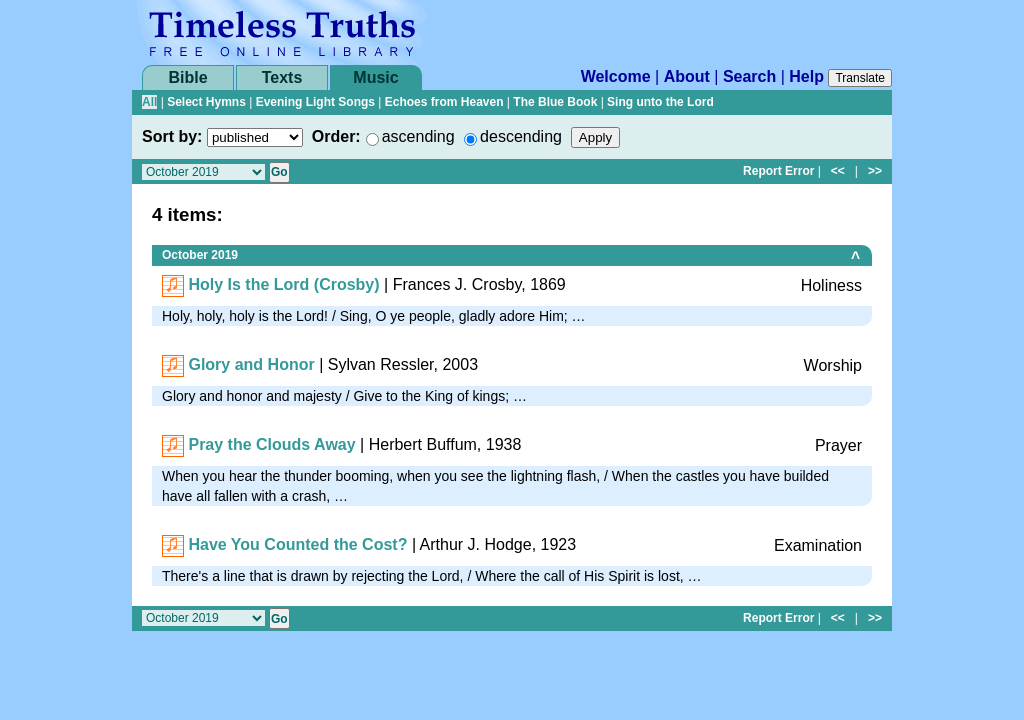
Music (375, 77)
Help (806, 76)
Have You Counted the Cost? (297, 544)
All (149, 102)
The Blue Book (555, 102)
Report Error (778, 171)
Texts (282, 77)
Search (749, 76)
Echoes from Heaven (444, 102)
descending (521, 136)
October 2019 (200, 255)
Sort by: (172, 136)
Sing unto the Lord (660, 102)
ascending (418, 136)
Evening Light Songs (315, 102)
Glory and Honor (251, 364)
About (687, 76)
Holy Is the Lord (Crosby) (283, 284)
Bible (187, 77)
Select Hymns (206, 102)
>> (875, 171)
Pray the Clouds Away (271, 444)
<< (838, 171)
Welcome (616, 76)
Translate (860, 78)
